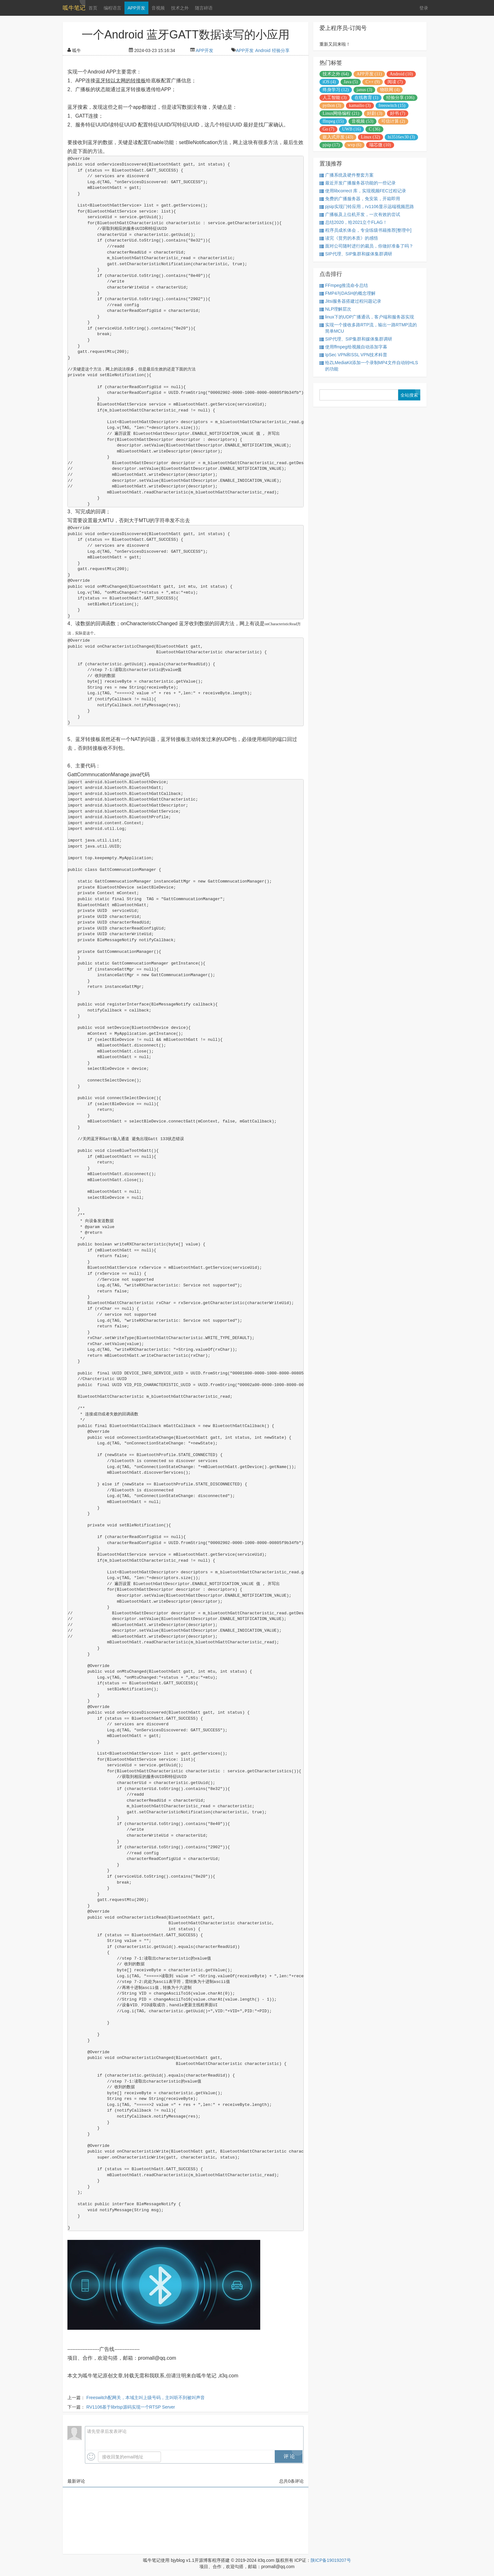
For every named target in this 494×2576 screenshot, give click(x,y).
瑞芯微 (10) (380, 145)
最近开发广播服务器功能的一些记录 (357, 183)
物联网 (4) (389, 89)
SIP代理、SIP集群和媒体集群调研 (355, 254)
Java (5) (351, 81)
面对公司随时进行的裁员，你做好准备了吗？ (366, 246)
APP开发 (136, 7)
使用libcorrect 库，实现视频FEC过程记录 (362, 191)
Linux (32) (370, 137)
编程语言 (112, 7)
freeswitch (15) (392, 105)
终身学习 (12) (336, 89)
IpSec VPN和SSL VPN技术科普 (353, 355)
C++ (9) (372, 81)
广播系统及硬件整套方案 (346, 175)
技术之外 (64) (336, 74)
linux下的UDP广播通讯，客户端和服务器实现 (366, 317)
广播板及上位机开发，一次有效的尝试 (359, 214)
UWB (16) (351, 129)
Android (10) (401, 74)
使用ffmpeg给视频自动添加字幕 (353, 347)
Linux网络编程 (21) (341, 113)
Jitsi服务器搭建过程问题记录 (350, 301)
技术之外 (180, 7)
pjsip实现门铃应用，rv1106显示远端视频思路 (366, 206)
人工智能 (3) (335, 97)
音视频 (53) (362, 121)
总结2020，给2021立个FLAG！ (353, 222)
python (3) (332, 105)
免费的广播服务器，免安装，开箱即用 (359, 198)
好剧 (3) (374, 113)
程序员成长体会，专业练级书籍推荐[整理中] (365, 230)
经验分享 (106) (400, 97)
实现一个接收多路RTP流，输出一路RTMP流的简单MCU (368, 328)
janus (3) (364, 89)
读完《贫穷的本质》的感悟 (348, 238)
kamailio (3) (360, 105)
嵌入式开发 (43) (338, 137)
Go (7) (328, 129)
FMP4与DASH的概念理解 (347, 293)
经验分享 (281, 50)
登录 (423, 7)
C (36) (374, 129)
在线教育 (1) (366, 97)
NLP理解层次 (335, 309)
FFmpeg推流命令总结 (343, 285)
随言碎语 (204, 7)
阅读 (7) (395, 81)
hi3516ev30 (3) (401, 137)
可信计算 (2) (393, 121)
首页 (93, 7)
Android (262, 50)
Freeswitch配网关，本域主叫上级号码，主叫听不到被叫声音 (145, 2397)
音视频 (158, 7)
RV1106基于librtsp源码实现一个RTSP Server (130, 2407)
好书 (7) (397, 113)
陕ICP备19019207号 (331, 2560)
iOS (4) (329, 81)
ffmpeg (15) (333, 121)
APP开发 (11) (369, 74)
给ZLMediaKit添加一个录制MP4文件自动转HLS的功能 (368, 365)
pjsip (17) (331, 145)
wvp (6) (354, 145)
